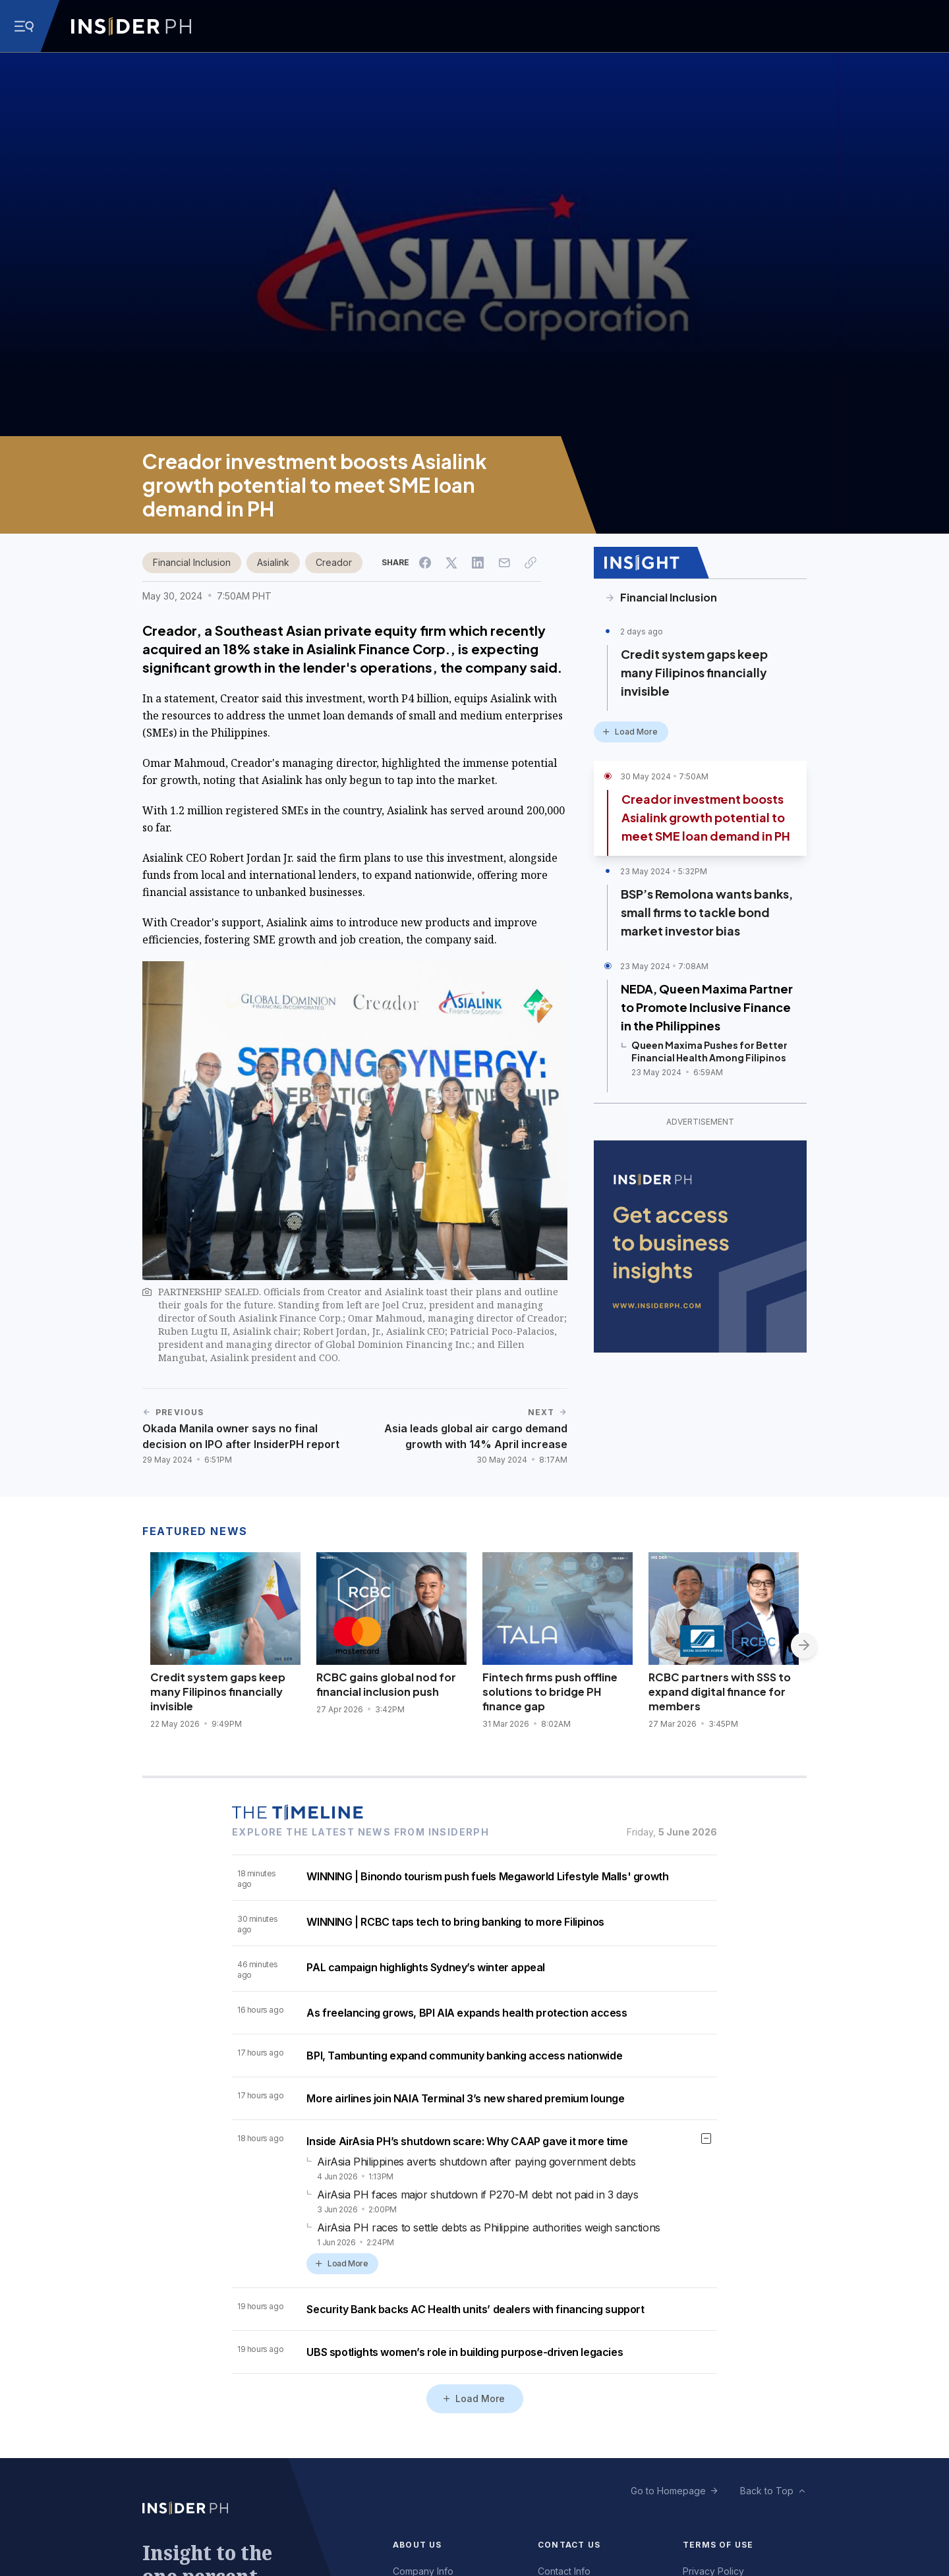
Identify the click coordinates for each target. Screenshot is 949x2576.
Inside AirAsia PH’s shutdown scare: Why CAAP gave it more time (466, 2141)
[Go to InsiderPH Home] (131, 26)
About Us (417, 2545)
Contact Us (569, 2545)
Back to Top (766, 2490)
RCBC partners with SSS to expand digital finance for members (719, 1691)
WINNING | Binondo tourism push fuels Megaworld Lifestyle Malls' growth (487, 1876)
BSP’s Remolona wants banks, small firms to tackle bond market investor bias (707, 912)
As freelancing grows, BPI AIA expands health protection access (466, 2012)
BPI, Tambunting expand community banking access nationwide (464, 2055)
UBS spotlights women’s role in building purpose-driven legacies (464, 2352)
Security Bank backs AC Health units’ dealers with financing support (475, 2309)
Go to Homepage (668, 2490)
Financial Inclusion (192, 562)
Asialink (273, 562)
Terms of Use (718, 2545)
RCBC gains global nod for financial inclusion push (386, 1684)
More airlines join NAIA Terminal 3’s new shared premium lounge (465, 2098)
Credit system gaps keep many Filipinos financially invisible (694, 672)
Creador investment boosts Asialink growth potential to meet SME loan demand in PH (705, 817)
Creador (334, 562)
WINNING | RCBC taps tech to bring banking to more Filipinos (455, 1921)
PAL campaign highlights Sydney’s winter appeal (425, 1967)
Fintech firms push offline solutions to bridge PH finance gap (550, 1691)
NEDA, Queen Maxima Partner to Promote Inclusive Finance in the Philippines (707, 1007)
